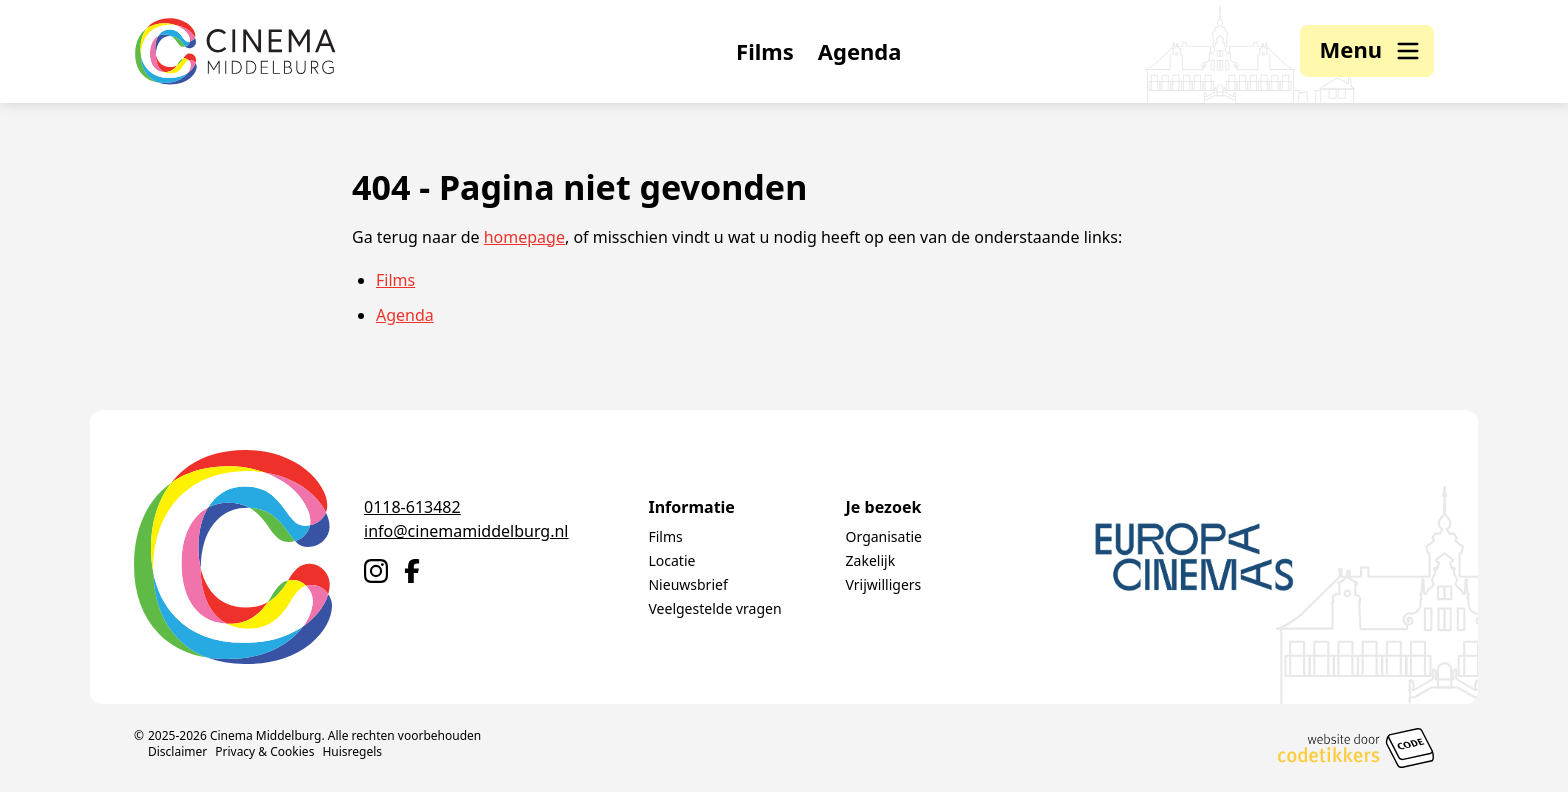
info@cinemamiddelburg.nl (466, 531)
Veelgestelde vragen (714, 608)
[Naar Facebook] (412, 571)
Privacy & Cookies (264, 751)
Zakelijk (871, 560)
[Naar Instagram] (376, 571)
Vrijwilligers (884, 584)
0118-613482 (412, 507)
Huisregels (352, 751)
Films (765, 52)
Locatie (671, 560)
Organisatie (884, 536)
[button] (1367, 52)
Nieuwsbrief (687, 584)
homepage (524, 238)
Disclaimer (177, 751)
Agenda (860, 52)
